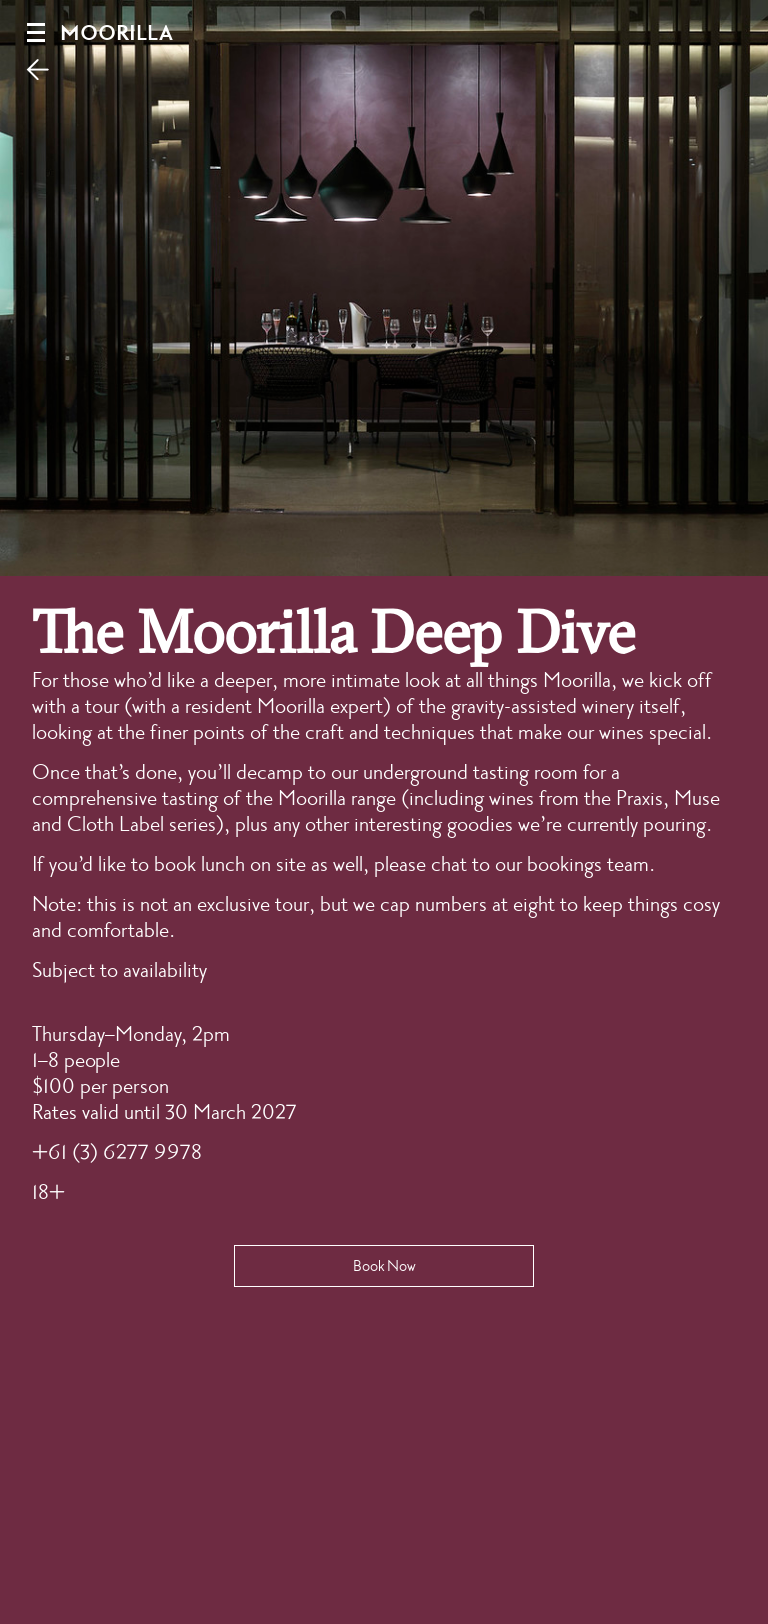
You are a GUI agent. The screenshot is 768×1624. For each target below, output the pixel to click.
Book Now (384, 1266)
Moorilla (116, 33)
